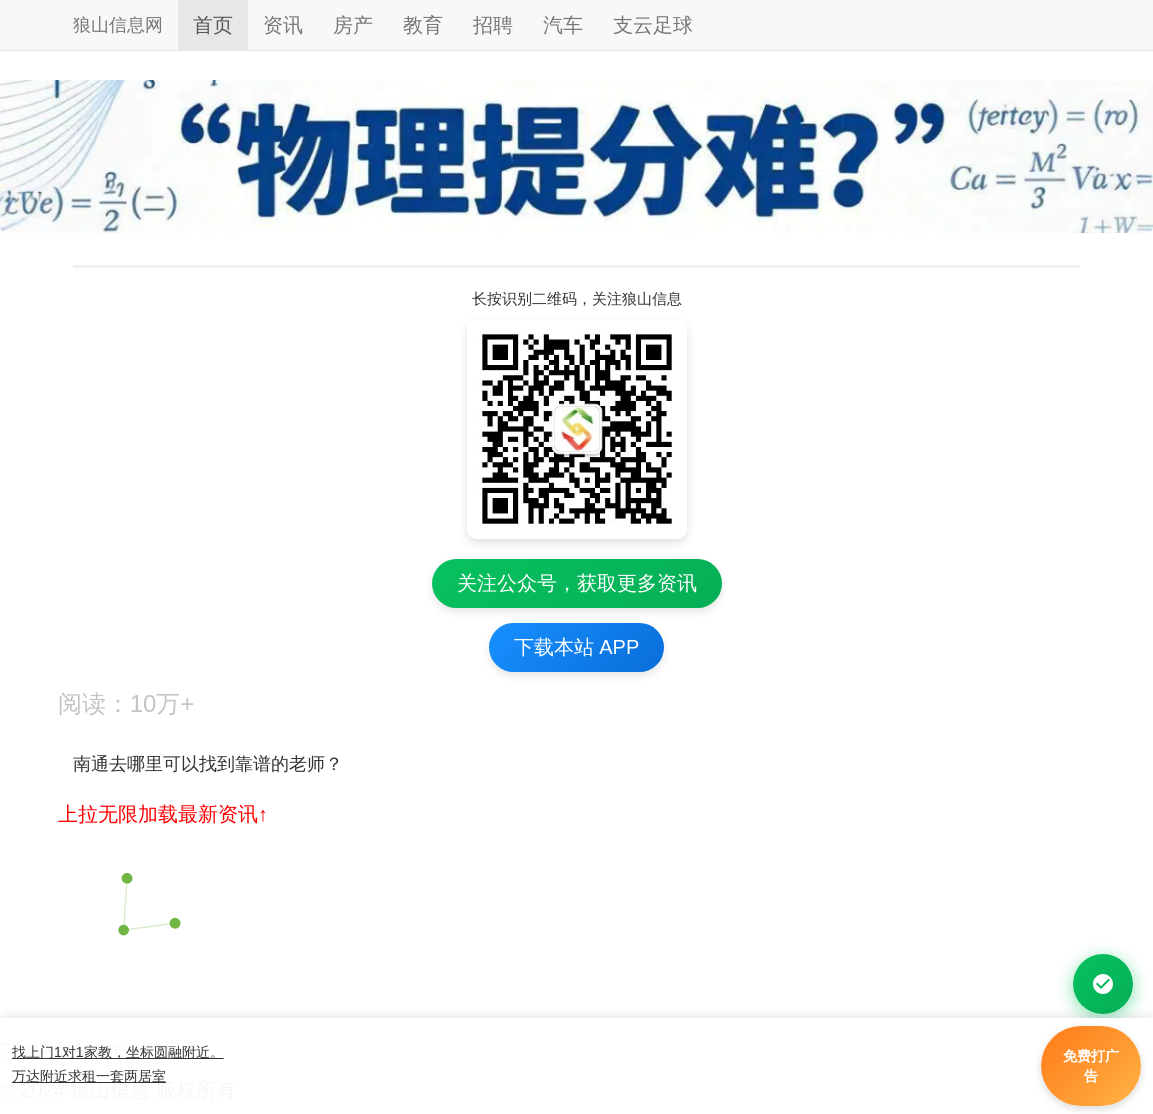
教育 (423, 25)
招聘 (493, 25)
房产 (353, 25)
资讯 (283, 25)
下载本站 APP (577, 647)
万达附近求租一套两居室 (89, 1076)
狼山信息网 (118, 25)
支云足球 (653, 25)
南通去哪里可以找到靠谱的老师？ (215, 764)
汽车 (563, 25)
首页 (213, 25)
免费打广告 (1091, 1066)
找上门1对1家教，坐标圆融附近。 (118, 1052)
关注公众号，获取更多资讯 (577, 583)
